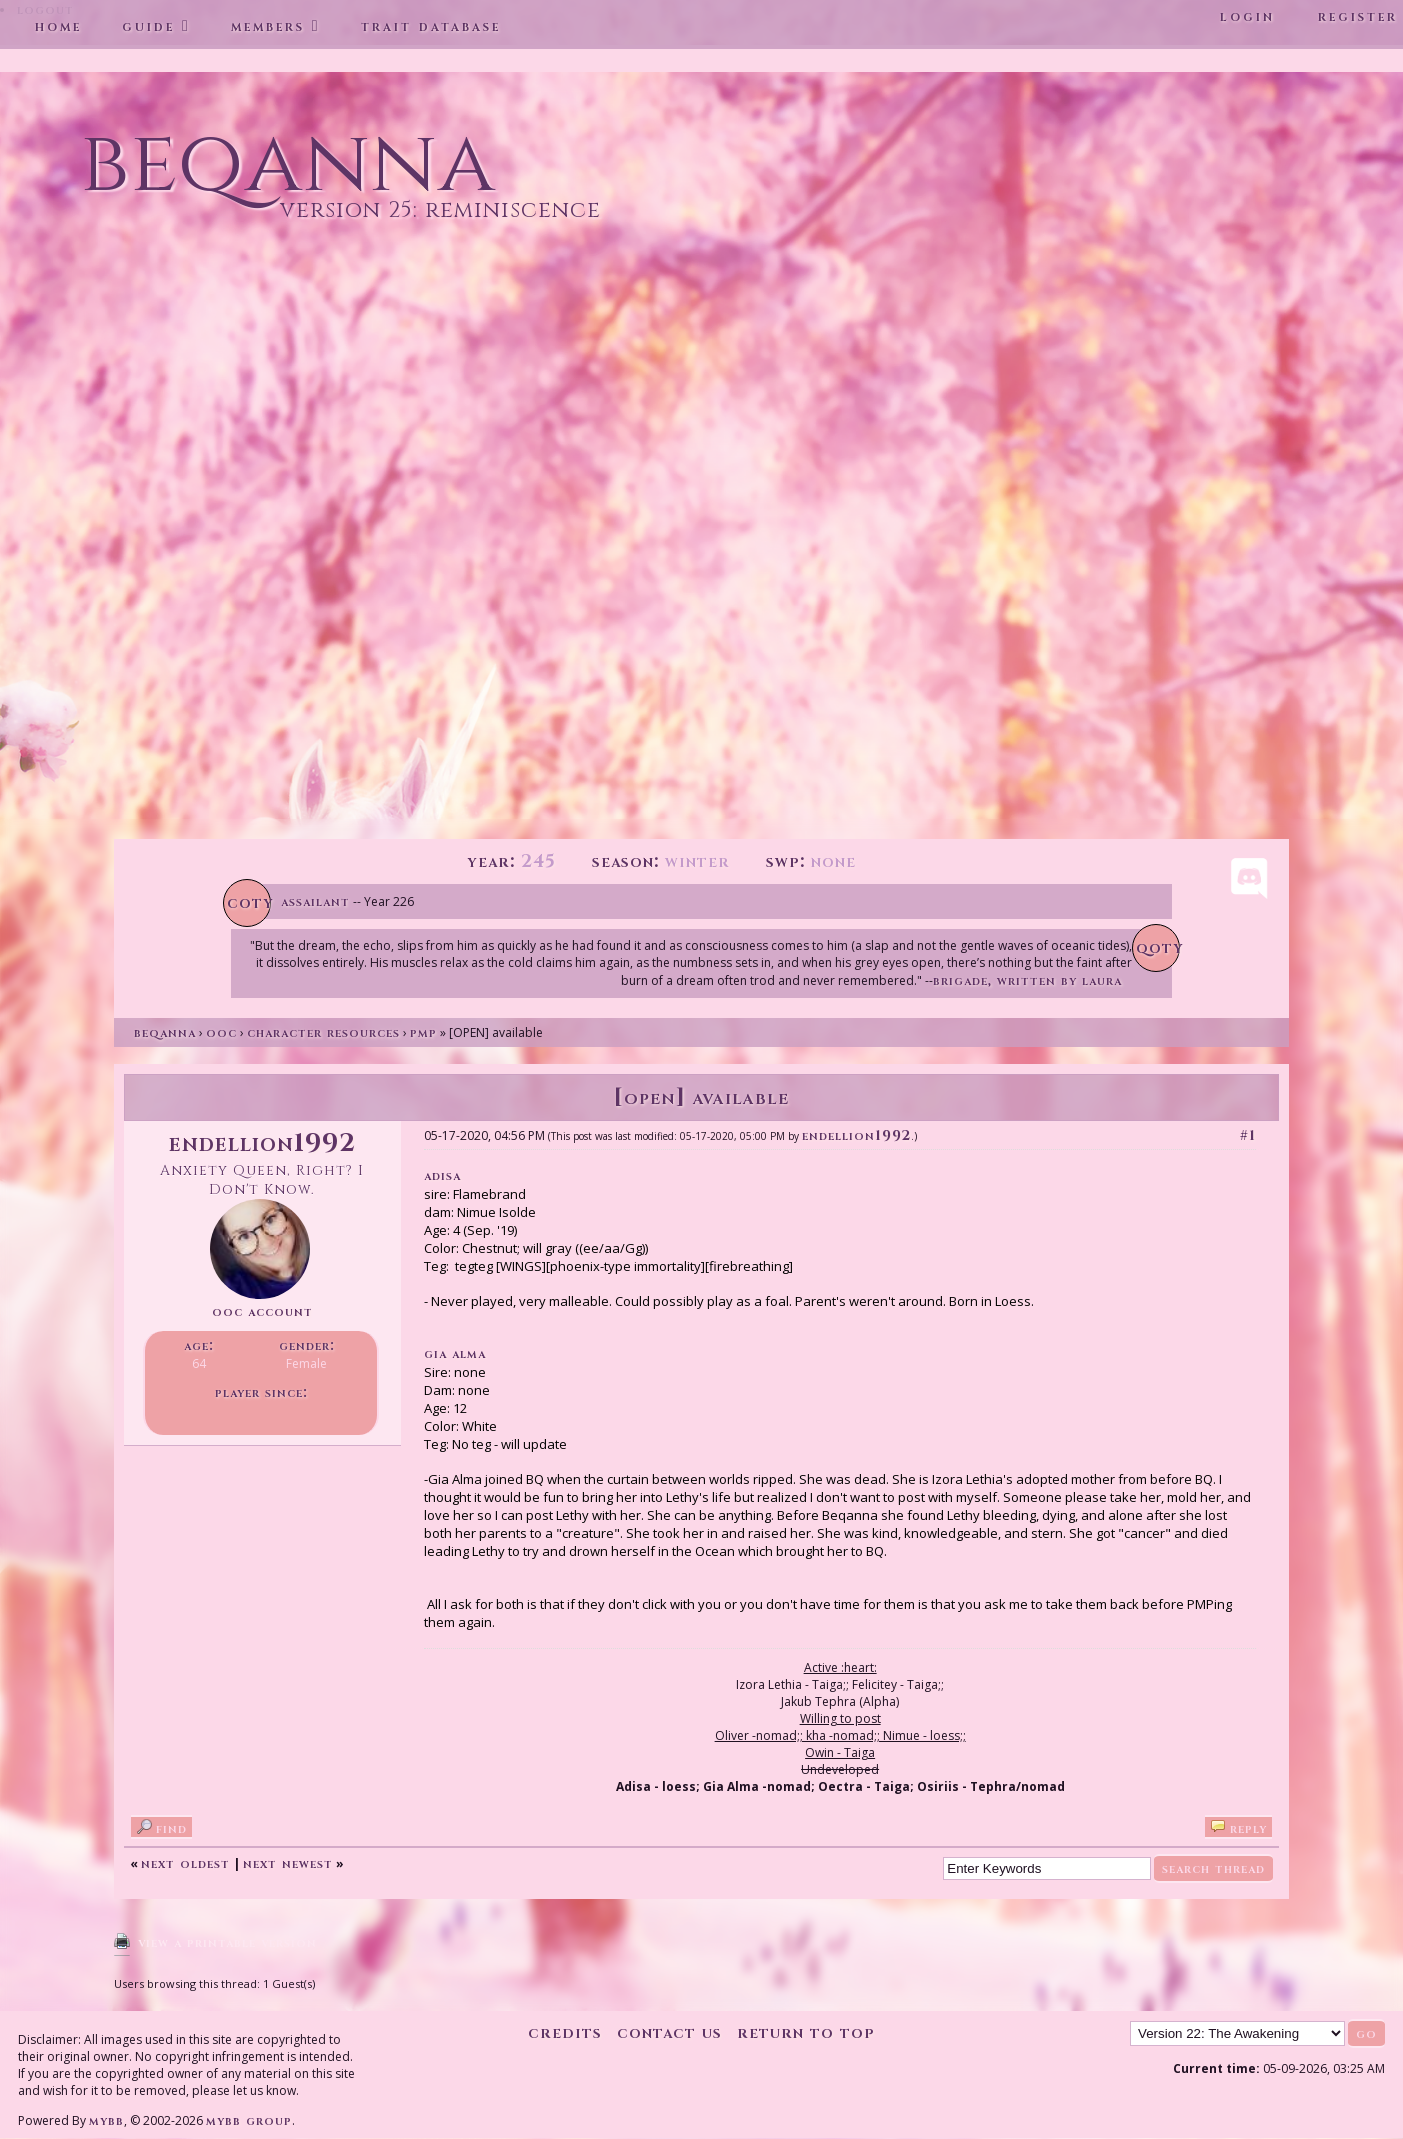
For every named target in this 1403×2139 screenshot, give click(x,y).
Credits (565, 2032)
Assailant (315, 901)
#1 (1248, 1135)
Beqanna (165, 1032)
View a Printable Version (227, 1942)
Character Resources (323, 1032)
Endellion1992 (856, 1135)
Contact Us (669, 2032)
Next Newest (288, 1863)
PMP (423, 1032)
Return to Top (806, 2032)
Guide (148, 26)
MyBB (106, 2120)
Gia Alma (455, 1353)
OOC (221, 1032)
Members (268, 26)
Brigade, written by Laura (1027, 980)
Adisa (442, 1175)
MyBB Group (249, 2120)
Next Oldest (185, 1863)
